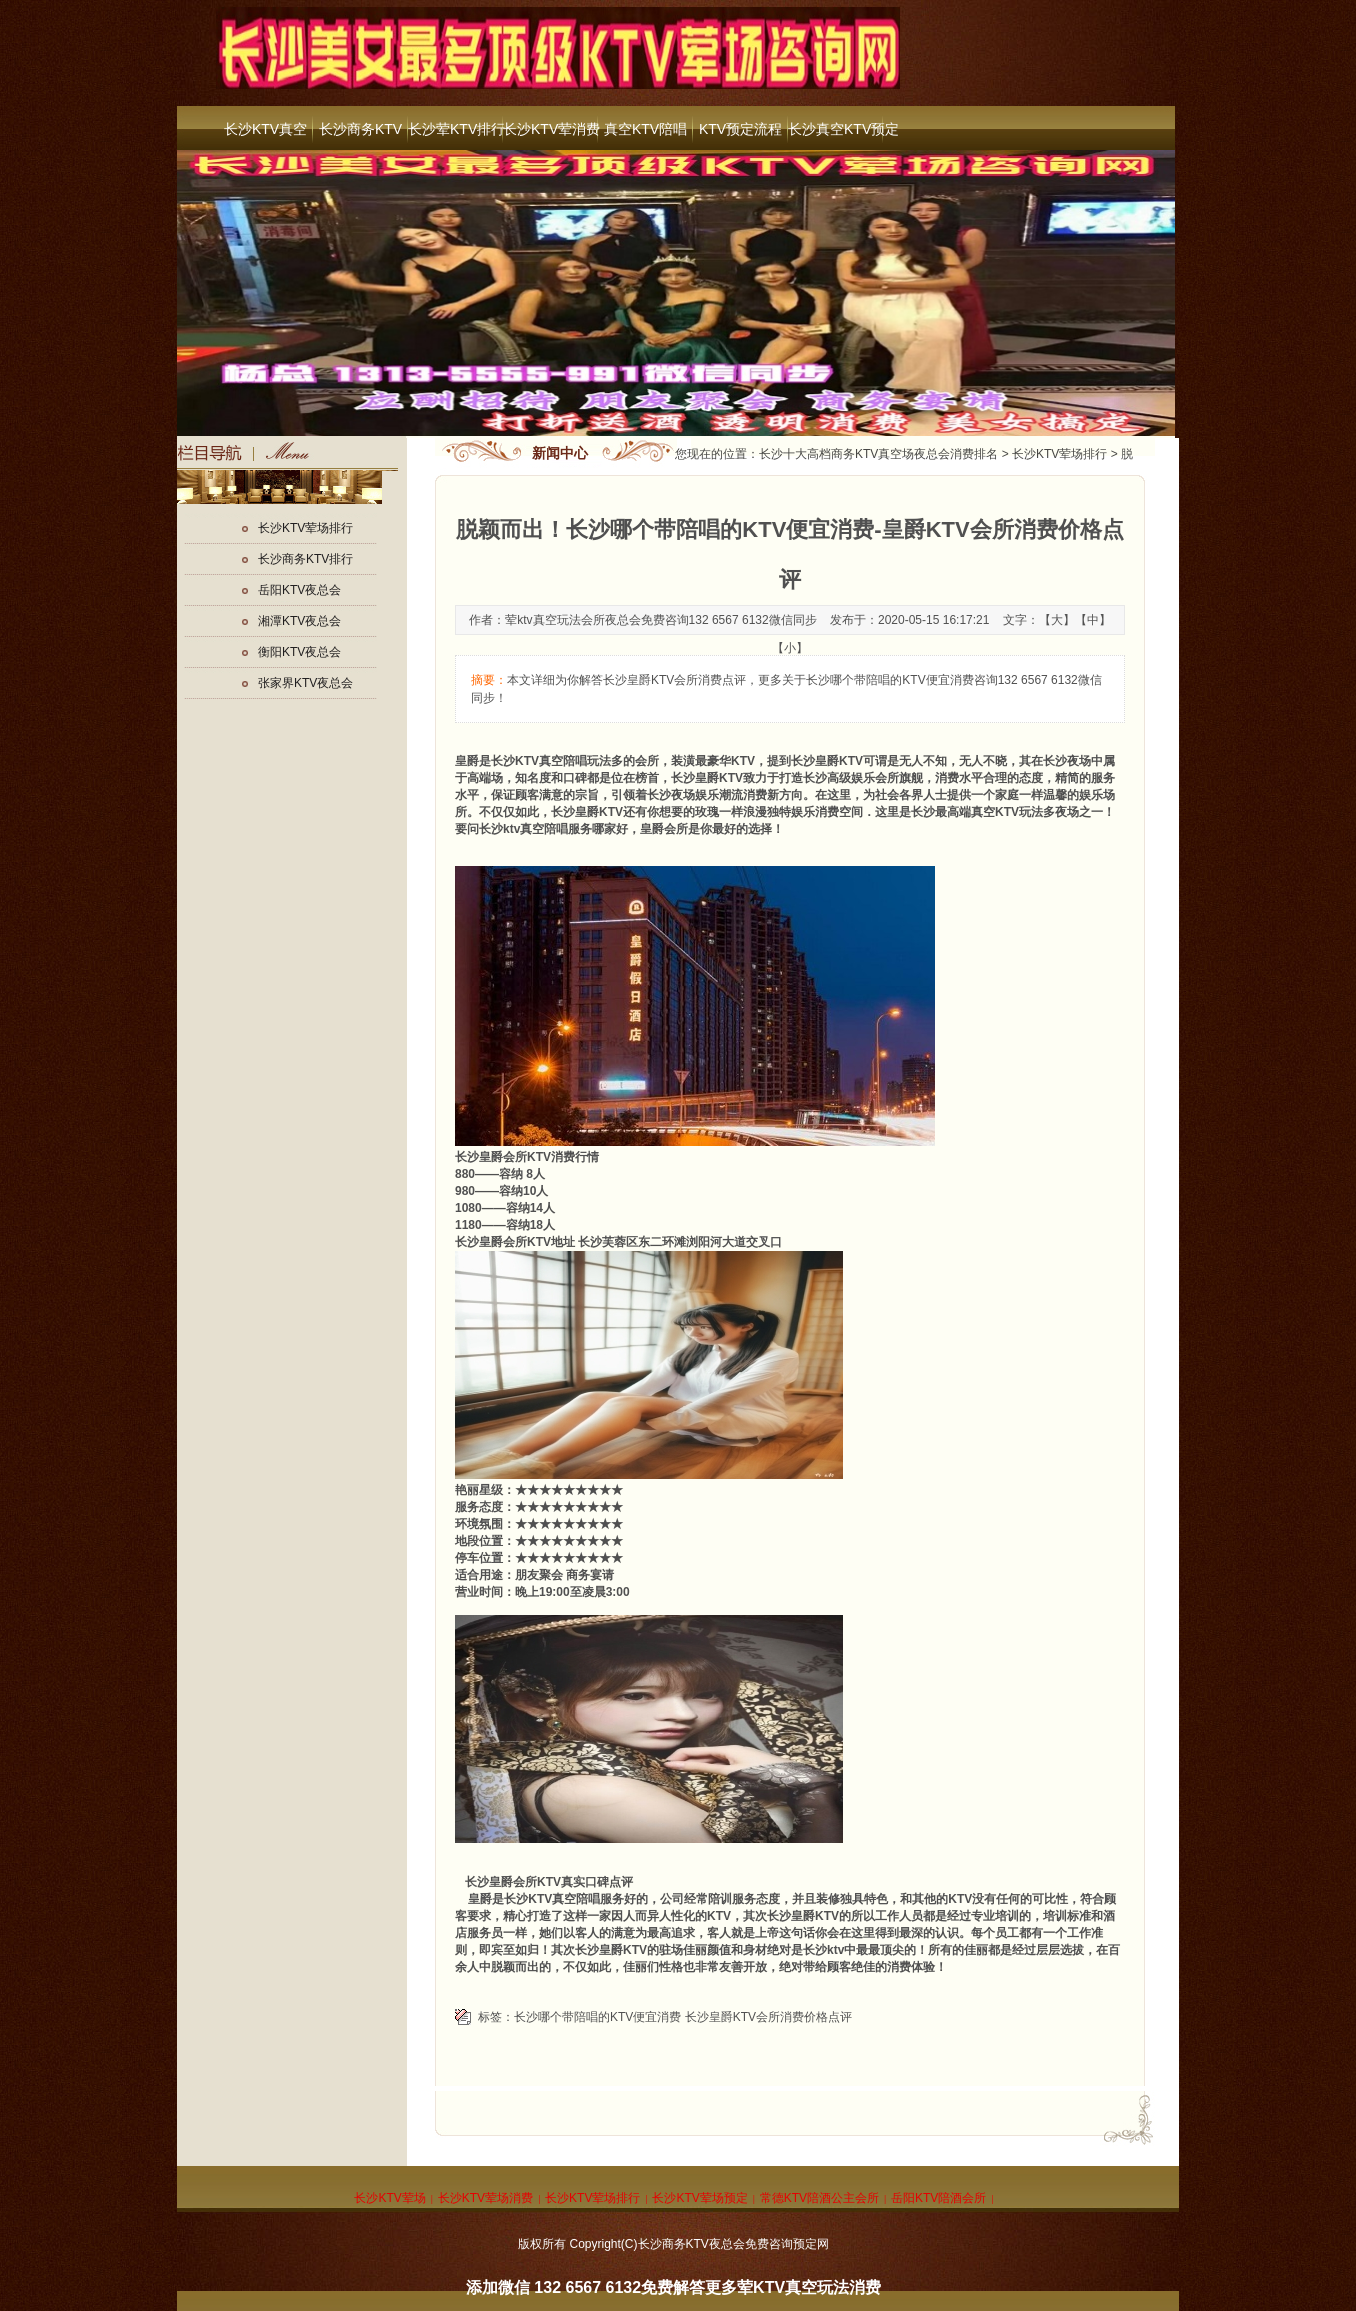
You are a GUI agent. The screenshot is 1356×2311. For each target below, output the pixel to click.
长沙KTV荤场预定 (699, 2198)
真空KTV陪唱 (645, 129)
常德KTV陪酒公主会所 (819, 2198)
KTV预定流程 (740, 129)
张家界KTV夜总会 (305, 683)
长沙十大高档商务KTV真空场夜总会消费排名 (878, 454)
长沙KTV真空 (265, 129)
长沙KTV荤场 (389, 2198)
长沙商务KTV (360, 129)
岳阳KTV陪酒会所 (938, 2198)
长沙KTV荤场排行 (1059, 454)
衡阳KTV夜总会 (299, 652)
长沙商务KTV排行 (305, 559)
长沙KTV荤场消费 (485, 2198)
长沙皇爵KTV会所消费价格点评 (768, 2017)
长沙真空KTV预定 (835, 129)
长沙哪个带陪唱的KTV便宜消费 (597, 2017)
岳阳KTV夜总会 (299, 590)
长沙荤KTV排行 (455, 129)
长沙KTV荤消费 (550, 129)
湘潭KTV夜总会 (299, 621)
